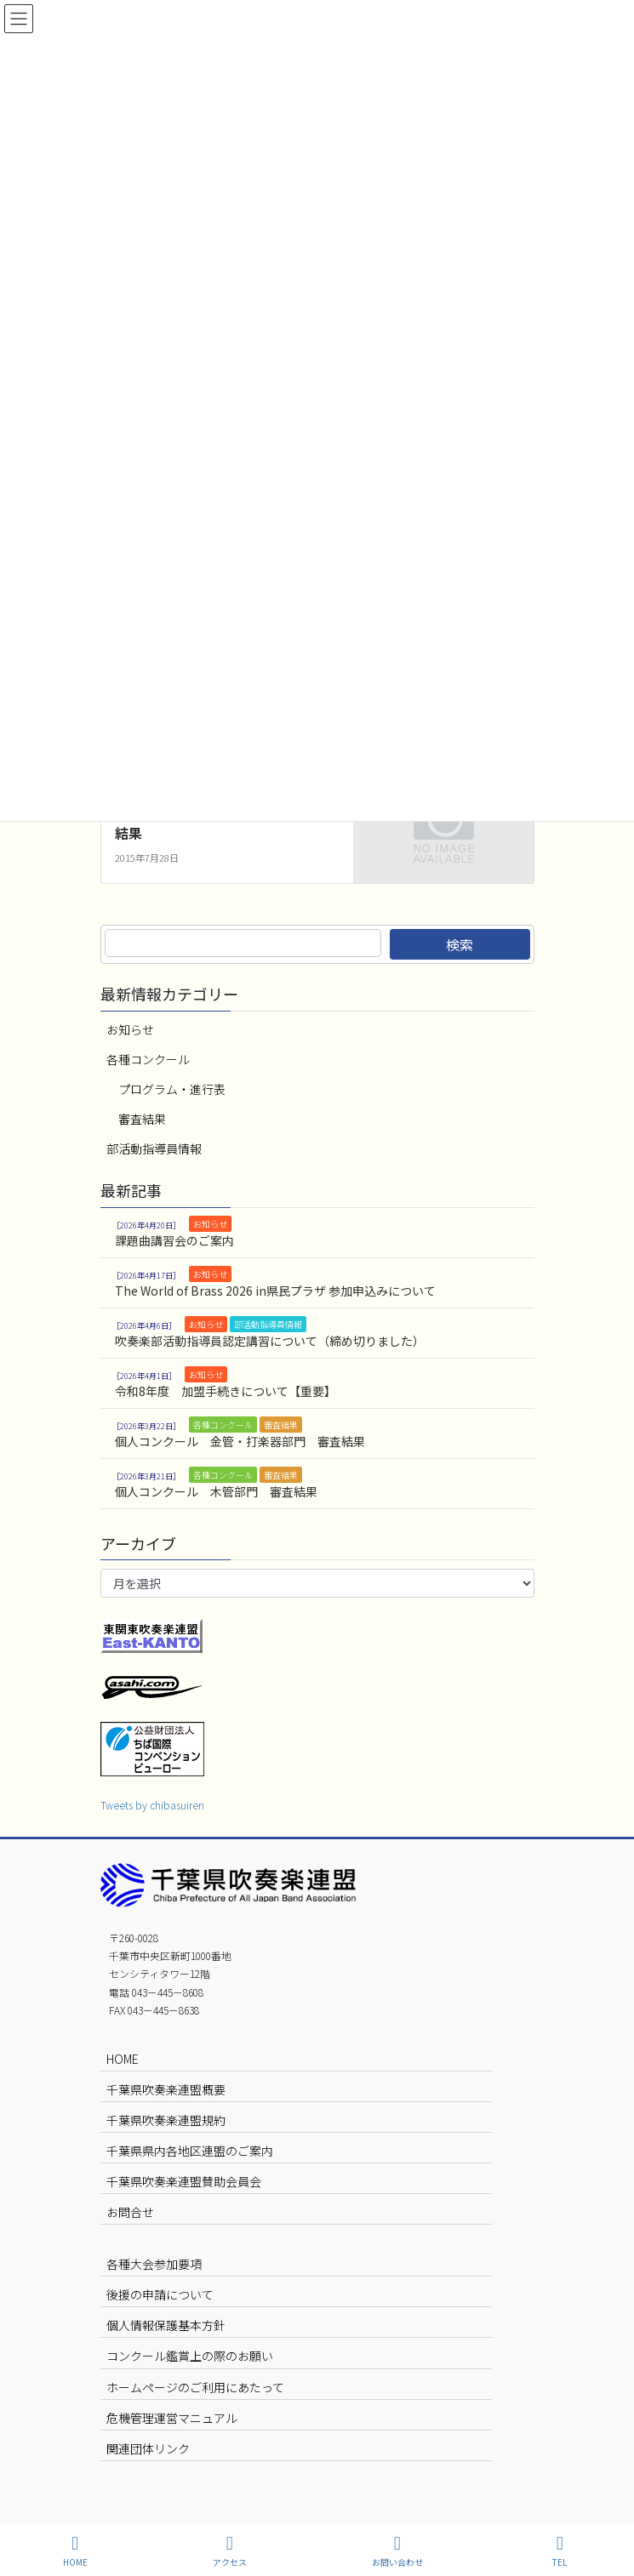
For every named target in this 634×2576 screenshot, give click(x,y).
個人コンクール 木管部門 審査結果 (216, 1491)
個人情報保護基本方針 (166, 2325)
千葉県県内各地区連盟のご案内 (189, 2150)
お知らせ (130, 1029)
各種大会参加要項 (154, 2263)
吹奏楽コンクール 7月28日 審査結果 (221, 823)
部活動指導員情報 (154, 1148)
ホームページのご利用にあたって (195, 2387)
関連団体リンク (148, 2448)
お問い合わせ (397, 2550)
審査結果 (142, 1118)
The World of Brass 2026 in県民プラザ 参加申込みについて (275, 1290)
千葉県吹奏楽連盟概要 (166, 2089)
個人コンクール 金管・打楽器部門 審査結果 (240, 1441)
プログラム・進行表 (172, 1088)
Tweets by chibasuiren (152, 1805)
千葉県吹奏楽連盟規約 (166, 2120)
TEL (560, 2550)
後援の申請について (160, 2294)
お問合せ (130, 2211)
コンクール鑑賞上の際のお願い (189, 2355)
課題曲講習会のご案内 (174, 1240)
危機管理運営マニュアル (171, 2417)
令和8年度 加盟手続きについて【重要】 (225, 1390)
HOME (122, 2058)
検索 (459, 944)
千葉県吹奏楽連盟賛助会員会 (183, 2181)
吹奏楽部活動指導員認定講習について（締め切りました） (270, 1340)
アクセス (230, 2550)
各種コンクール (148, 1059)
